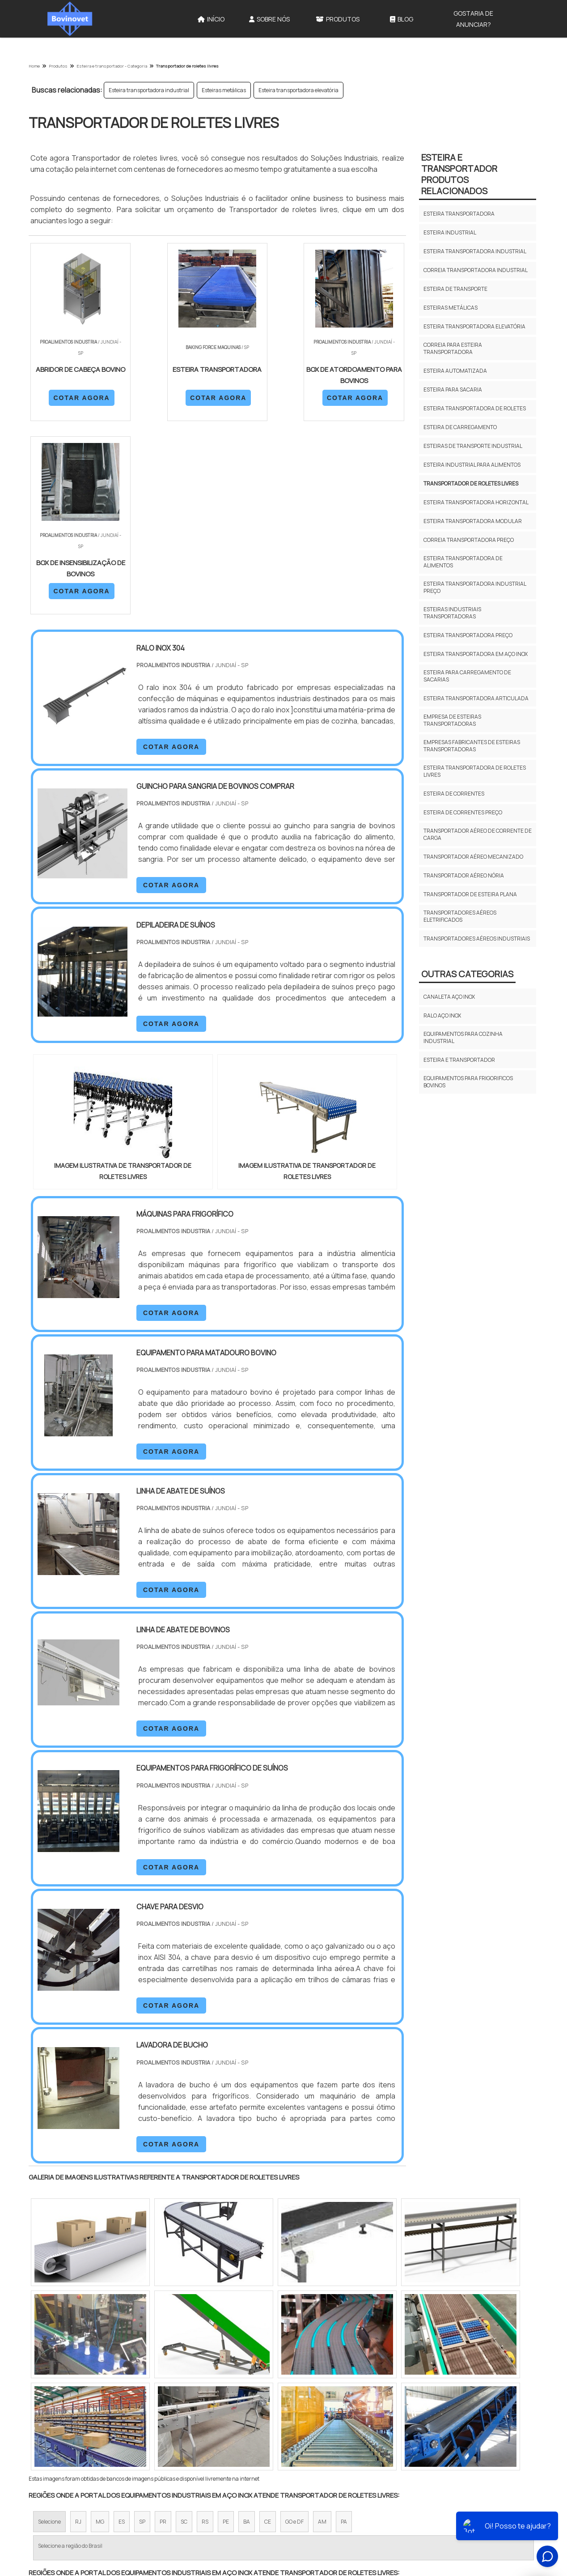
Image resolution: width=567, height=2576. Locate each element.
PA (344, 2328)
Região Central (56, 2406)
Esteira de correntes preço (462, 812)
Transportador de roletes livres (470, 483)
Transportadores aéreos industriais (476, 938)
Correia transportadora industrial (475, 270)
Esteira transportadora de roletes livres (474, 771)
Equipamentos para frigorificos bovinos (468, 1081)
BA (246, 2328)
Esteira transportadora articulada (476, 698)
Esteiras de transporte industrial (472, 446)
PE (226, 2328)
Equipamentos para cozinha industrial (463, 1037)
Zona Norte (101, 2406)
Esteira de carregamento (460, 427)
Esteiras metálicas (224, 90)
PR (163, 2328)
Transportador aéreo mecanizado (473, 856)
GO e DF (294, 2328)
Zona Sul (182, 2406)
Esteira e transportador (459, 1060)
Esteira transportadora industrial (149, 90)
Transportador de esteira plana (470, 894)
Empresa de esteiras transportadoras (452, 720)
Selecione (49, 2328)
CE (267, 2328)
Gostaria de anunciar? (473, 19)
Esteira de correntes (453, 793)
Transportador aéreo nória (463, 875)
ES (121, 2328)
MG (100, 2328)
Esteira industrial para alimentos (471, 464)
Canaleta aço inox (449, 997)
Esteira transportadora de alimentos (463, 561)
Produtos (338, 19)
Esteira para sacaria (452, 389)
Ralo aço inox (442, 1015)
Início (211, 19)
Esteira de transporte (455, 289)
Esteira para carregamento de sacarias (467, 675)
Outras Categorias (467, 974)
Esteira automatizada (455, 371)
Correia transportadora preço (468, 540)
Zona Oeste (143, 2406)
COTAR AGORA (76, 397)
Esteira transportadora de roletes (474, 408)
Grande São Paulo (269, 2406)
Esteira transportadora (459, 213)
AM (322, 2328)
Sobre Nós (269, 19)
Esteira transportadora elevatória (298, 90)
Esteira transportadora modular (472, 521)
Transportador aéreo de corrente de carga (477, 834)
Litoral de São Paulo (328, 2406)
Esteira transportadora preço (467, 635)
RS (205, 2328)
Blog (401, 19)
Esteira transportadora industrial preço (474, 587)
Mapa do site (427, 2505)
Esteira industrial (449, 232)
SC (184, 2328)
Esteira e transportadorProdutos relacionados (459, 174)
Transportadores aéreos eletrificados (459, 916)
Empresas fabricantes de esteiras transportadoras (471, 745)
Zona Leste (220, 2406)
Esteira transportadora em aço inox (475, 654)
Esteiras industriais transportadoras (452, 612)
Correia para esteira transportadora (452, 348)
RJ (78, 2328)
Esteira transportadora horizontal (476, 502)
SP (142, 2328)
